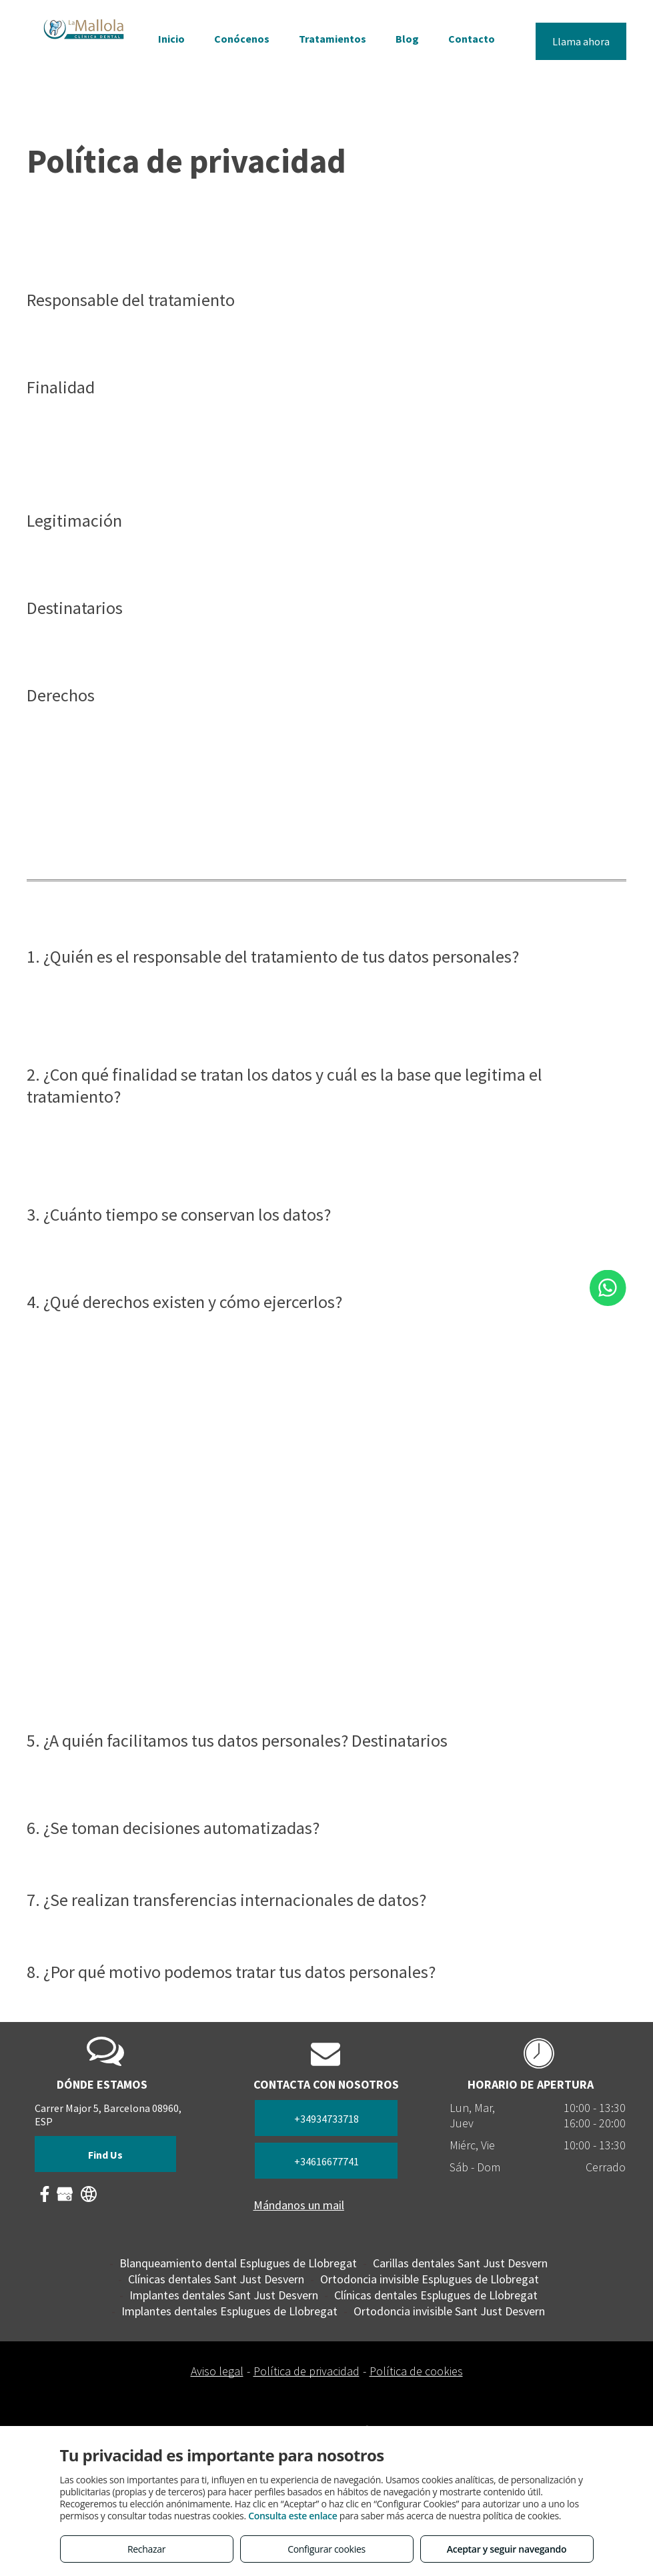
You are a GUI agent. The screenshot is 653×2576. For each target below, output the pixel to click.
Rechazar (146, 2549)
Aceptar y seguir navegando (506, 2549)
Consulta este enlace (292, 2515)
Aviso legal (217, 2371)
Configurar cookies (326, 2549)
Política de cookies (416, 2371)
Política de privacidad (306, 2371)
